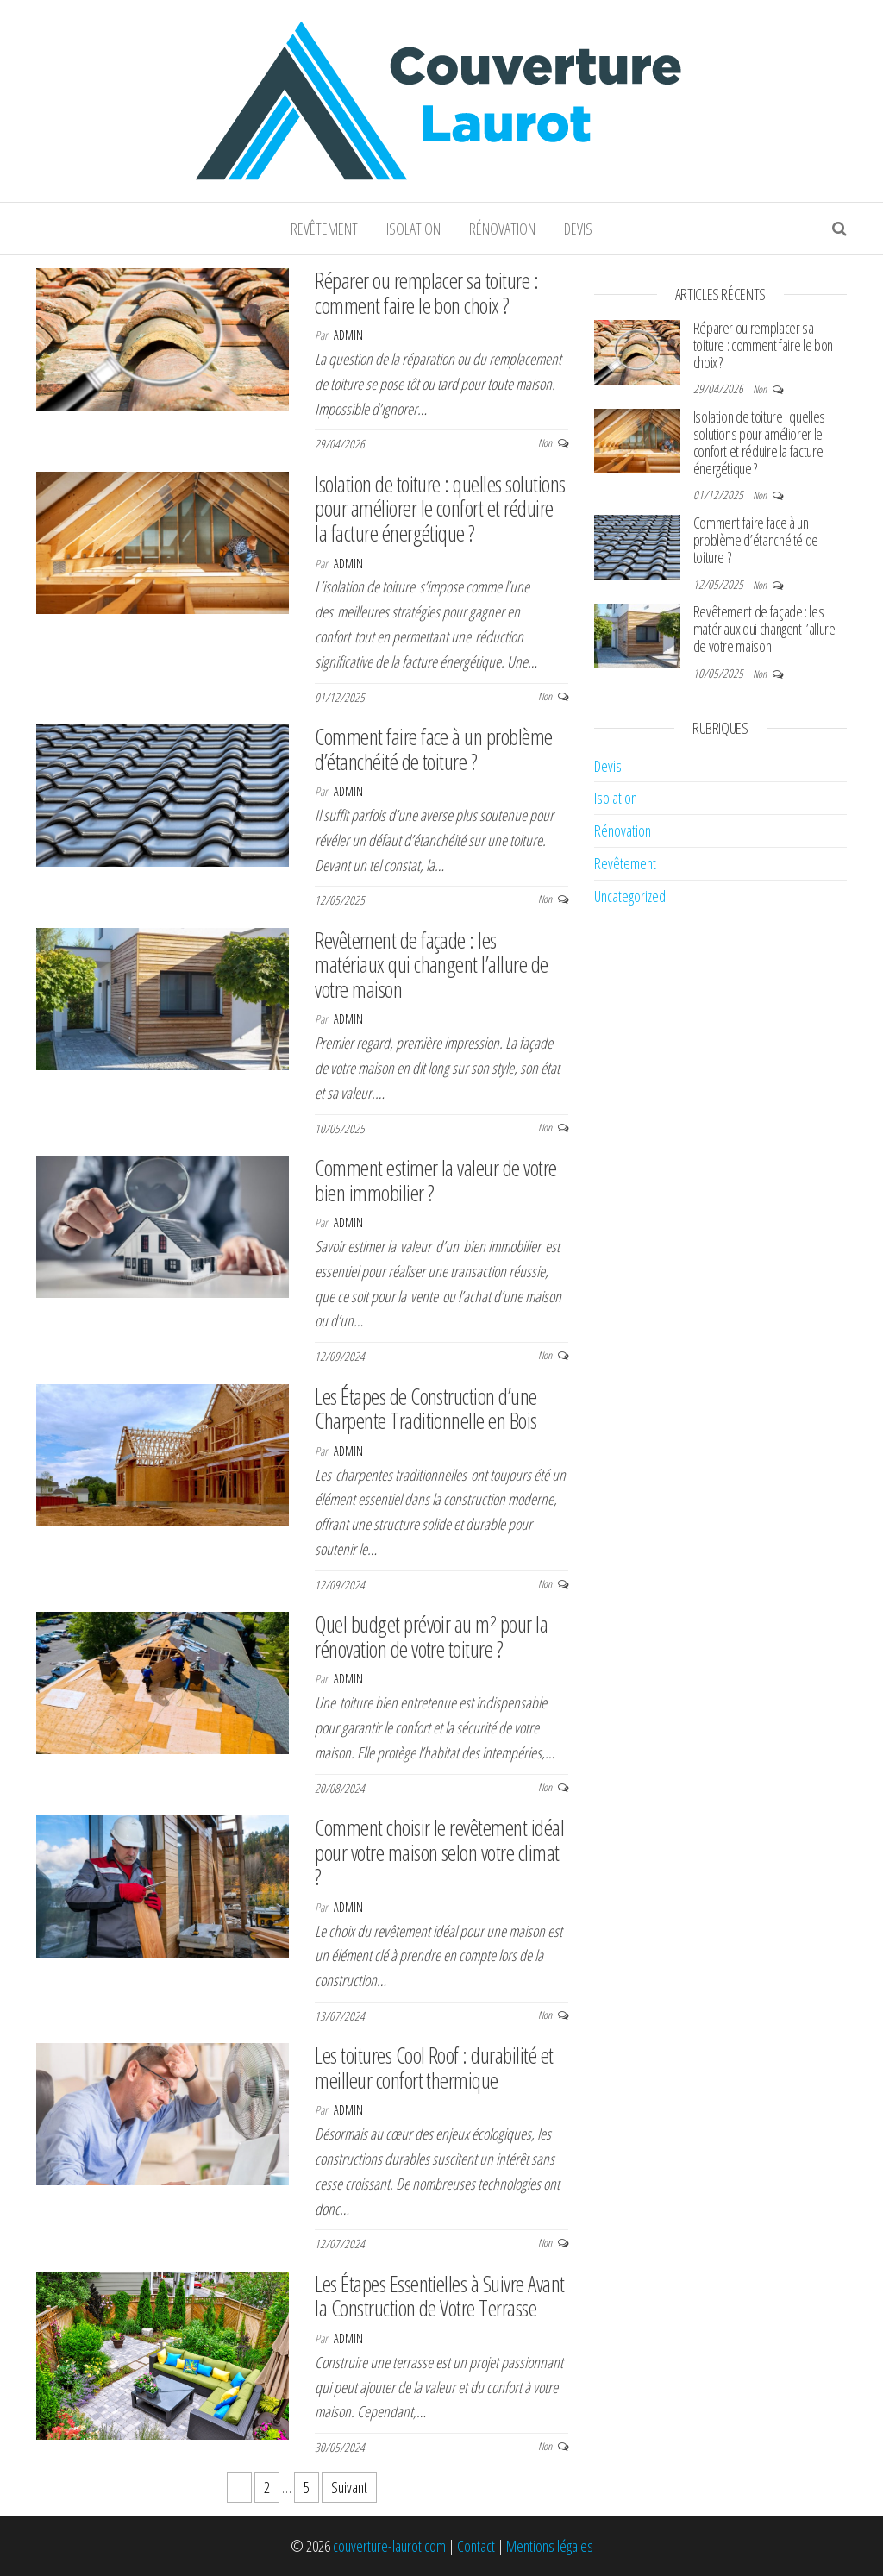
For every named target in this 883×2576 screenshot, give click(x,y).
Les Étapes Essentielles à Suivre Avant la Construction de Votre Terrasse (439, 2296)
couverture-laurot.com (389, 2545)
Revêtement (324, 228)
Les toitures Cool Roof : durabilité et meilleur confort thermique (434, 2068)
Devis (578, 228)
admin (348, 335)
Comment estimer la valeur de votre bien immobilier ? (435, 1180)
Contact (476, 2545)
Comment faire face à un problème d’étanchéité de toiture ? (433, 749)
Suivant (349, 2487)
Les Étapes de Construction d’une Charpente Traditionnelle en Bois (425, 1409)
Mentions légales (549, 2545)
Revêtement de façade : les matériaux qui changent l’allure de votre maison (431, 964)
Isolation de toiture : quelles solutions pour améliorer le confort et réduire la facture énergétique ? (440, 508)
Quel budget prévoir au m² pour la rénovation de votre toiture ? (431, 1636)
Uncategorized (630, 896)
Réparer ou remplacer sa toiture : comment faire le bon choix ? (426, 293)
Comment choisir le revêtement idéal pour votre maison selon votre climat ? (439, 1852)
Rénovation (502, 228)
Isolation (413, 228)
